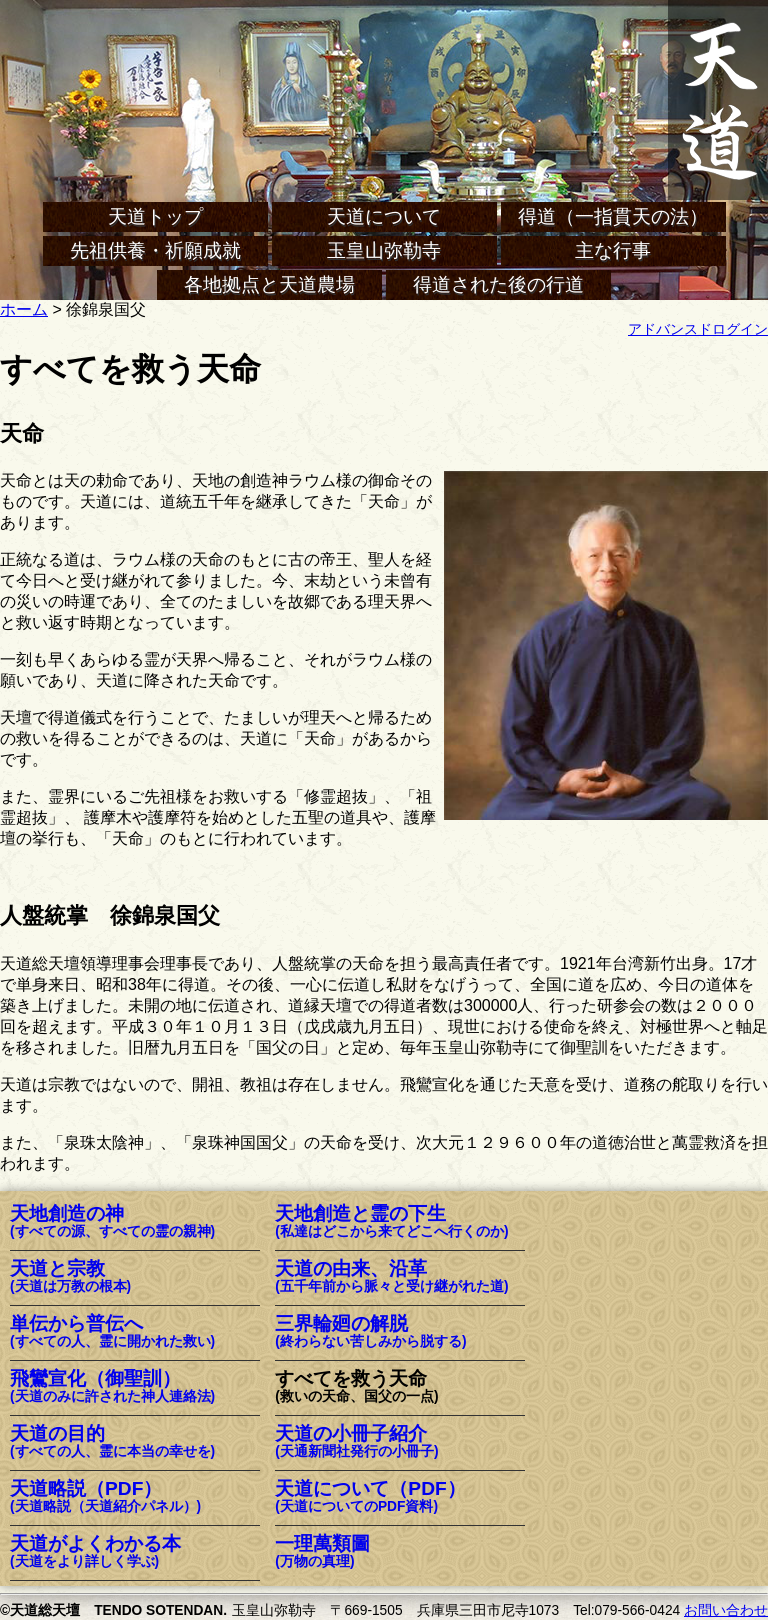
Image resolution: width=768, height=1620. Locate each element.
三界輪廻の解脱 (370, 1332)
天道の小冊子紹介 (356, 1442)
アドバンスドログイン (698, 329)
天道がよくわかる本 (95, 1552)
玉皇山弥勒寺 (384, 250)
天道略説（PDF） (105, 1497)
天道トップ (155, 216)
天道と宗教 (70, 1277)
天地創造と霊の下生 (391, 1222)
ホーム (24, 309)
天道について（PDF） (370, 1497)
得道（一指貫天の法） (613, 216)
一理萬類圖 (322, 1552)
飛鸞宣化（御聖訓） (112, 1387)
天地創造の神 (112, 1222)
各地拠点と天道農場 (269, 284)
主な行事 (613, 250)
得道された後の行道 (498, 284)
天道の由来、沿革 (391, 1277)
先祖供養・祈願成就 (155, 250)
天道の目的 (112, 1442)
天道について (384, 216)
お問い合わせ (726, 1610)
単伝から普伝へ (112, 1332)
